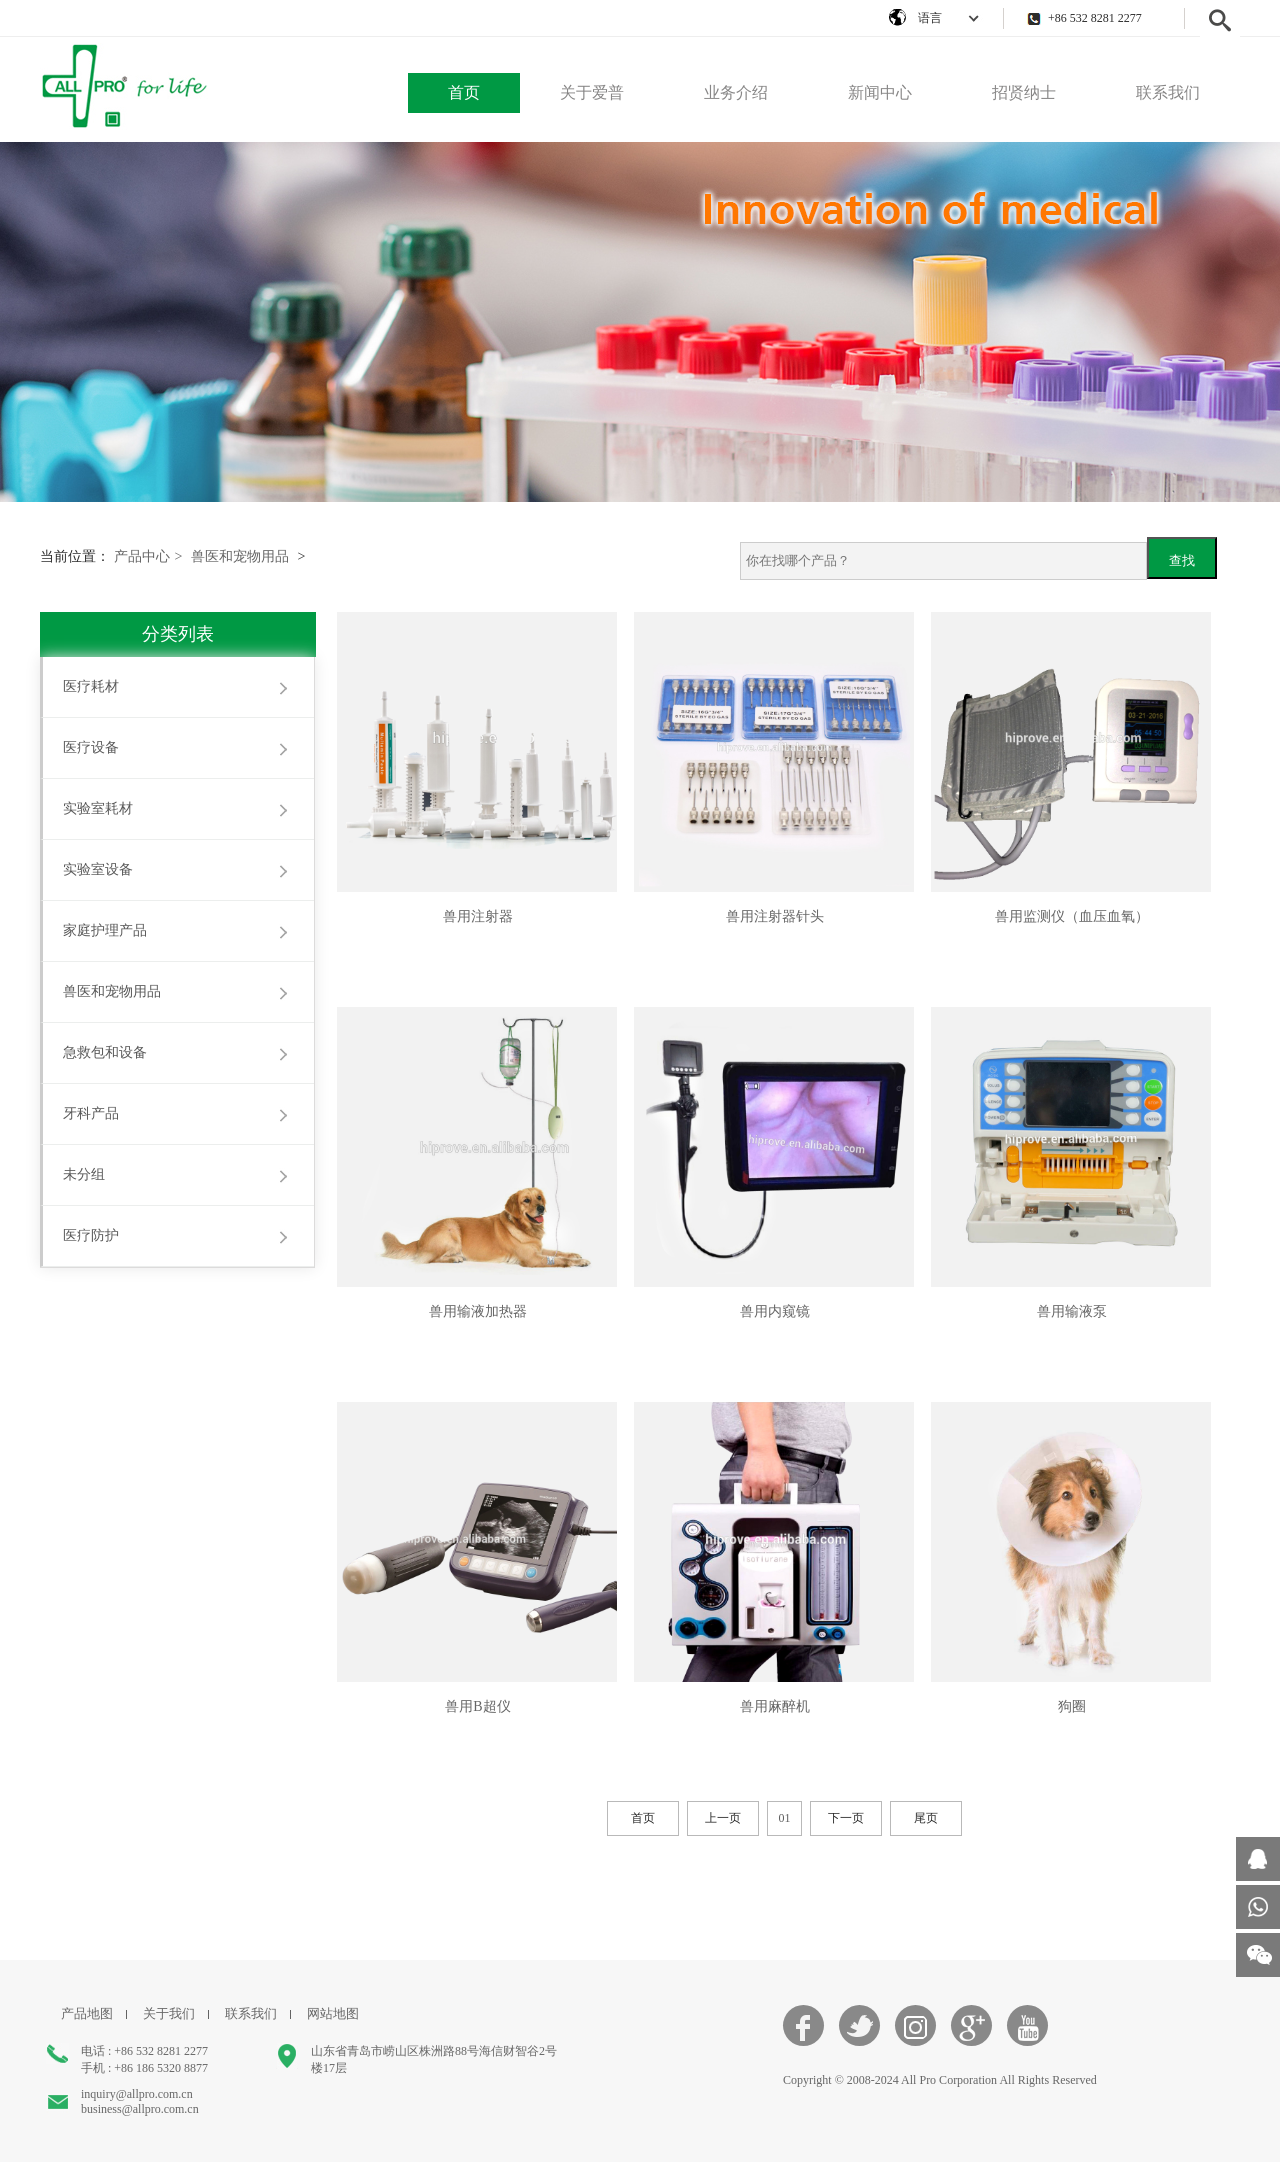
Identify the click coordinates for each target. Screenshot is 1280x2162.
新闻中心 (880, 92)
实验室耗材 (98, 808)
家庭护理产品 (105, 930)
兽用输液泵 (1072, 1311)
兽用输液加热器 (478, 1311)
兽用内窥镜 (775, 1311)
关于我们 (169, 2013)
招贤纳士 (1024, 92)
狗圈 (1072, 1706)
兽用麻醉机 (775, 1706)
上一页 (723, 1818)
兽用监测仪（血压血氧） (1072, 916)
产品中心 (148, 556)
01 (785, 1818)
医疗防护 (91, 1235)
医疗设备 (91, 747)
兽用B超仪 (477, 1706)
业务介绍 (736, 92)
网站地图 (333, 2013)
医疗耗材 (91, 686)
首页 (464, 92)
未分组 (84, 1174)
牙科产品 (91, 1113)
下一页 (846, 1818)
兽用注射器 (478, 916)
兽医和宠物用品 (240, 556)
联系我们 (1168, 92)
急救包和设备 (105, 1052)
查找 (1182, 560)
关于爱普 (592, 92)
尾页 (926, 1818)
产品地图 (87, 2013)
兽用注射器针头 (775, 916)
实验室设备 (98, 869)
